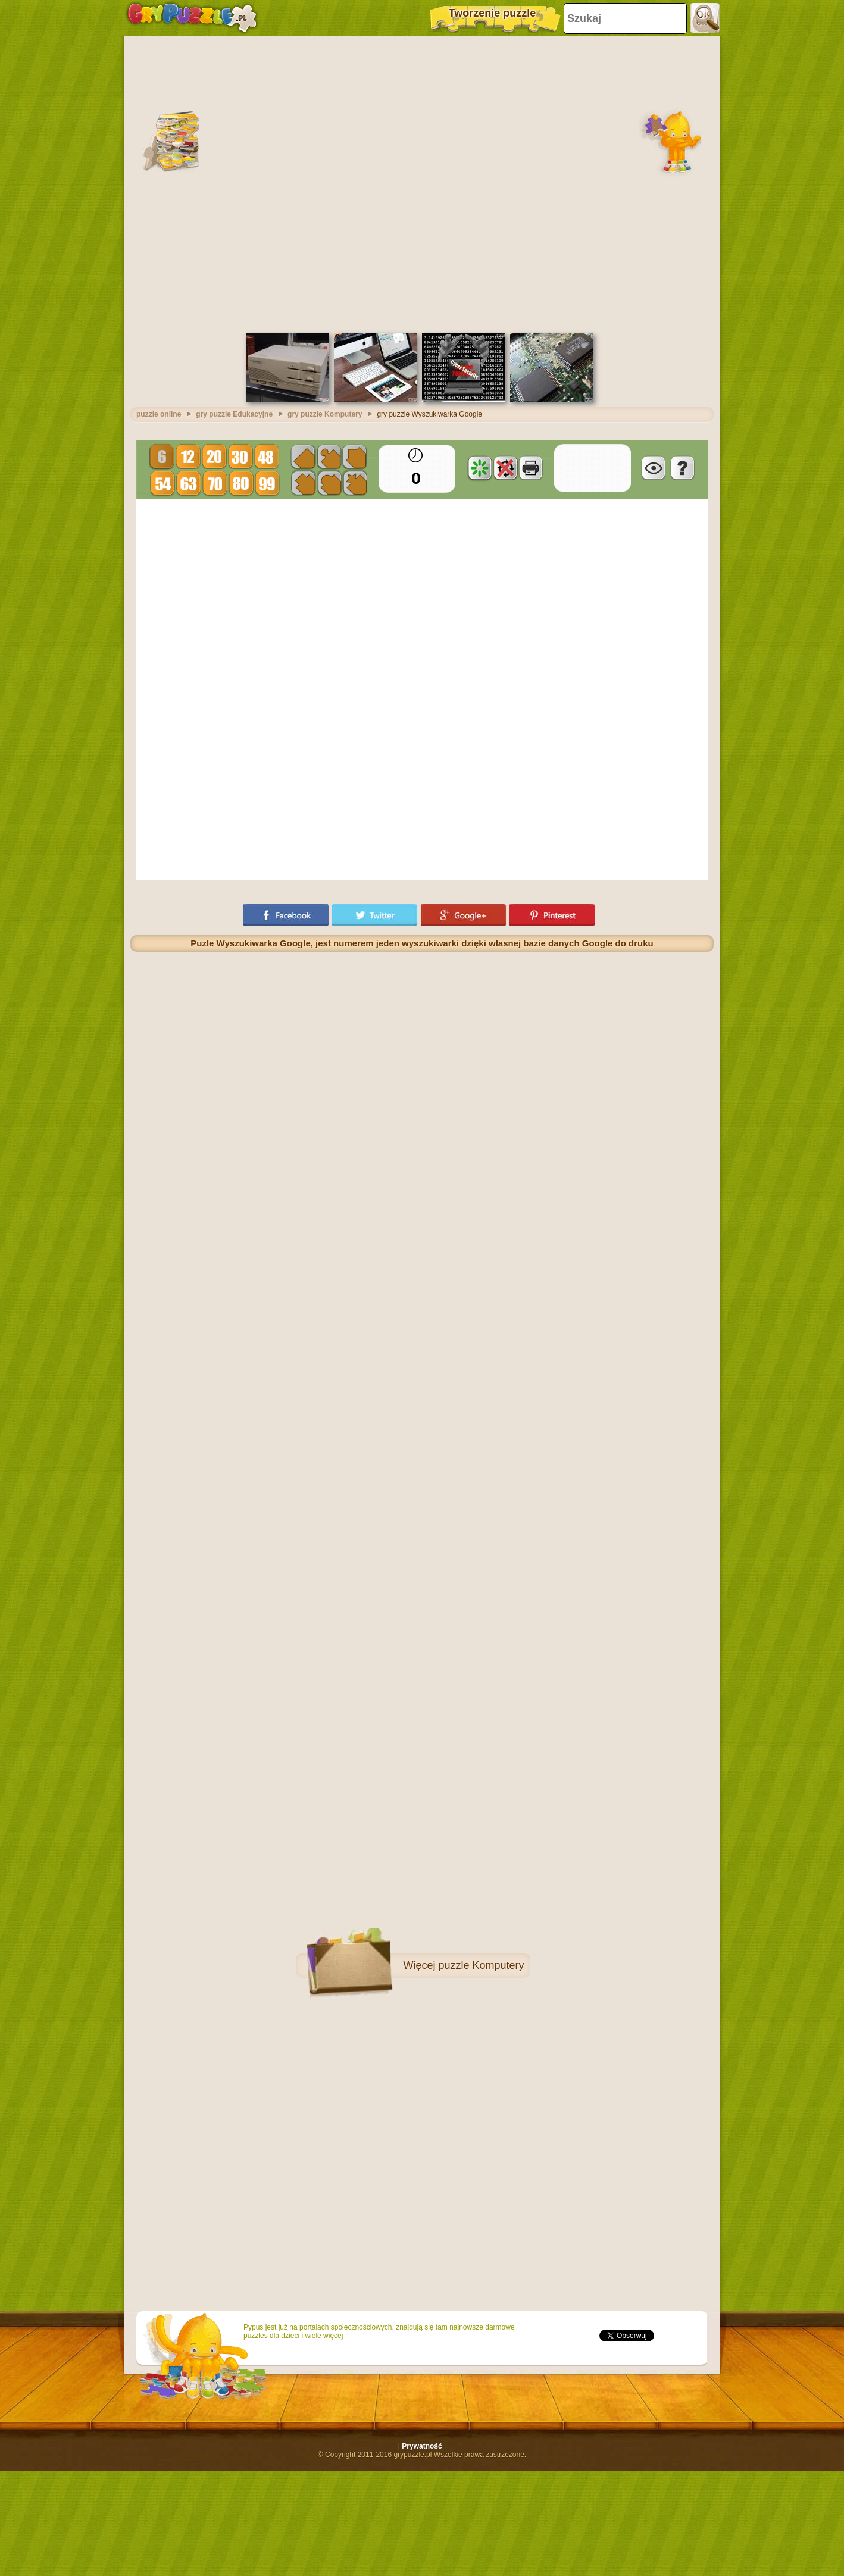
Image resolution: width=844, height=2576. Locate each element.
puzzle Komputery (481, 1965)
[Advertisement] (262, 183)
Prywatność (422, 2446)
